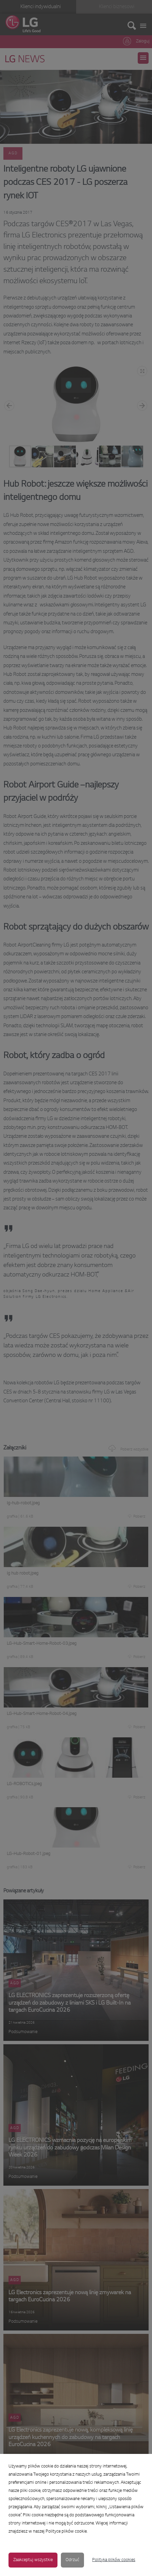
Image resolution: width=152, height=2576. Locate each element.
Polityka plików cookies (113, 2560)
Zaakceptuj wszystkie (33, 2560)
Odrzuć (72, 2560)
